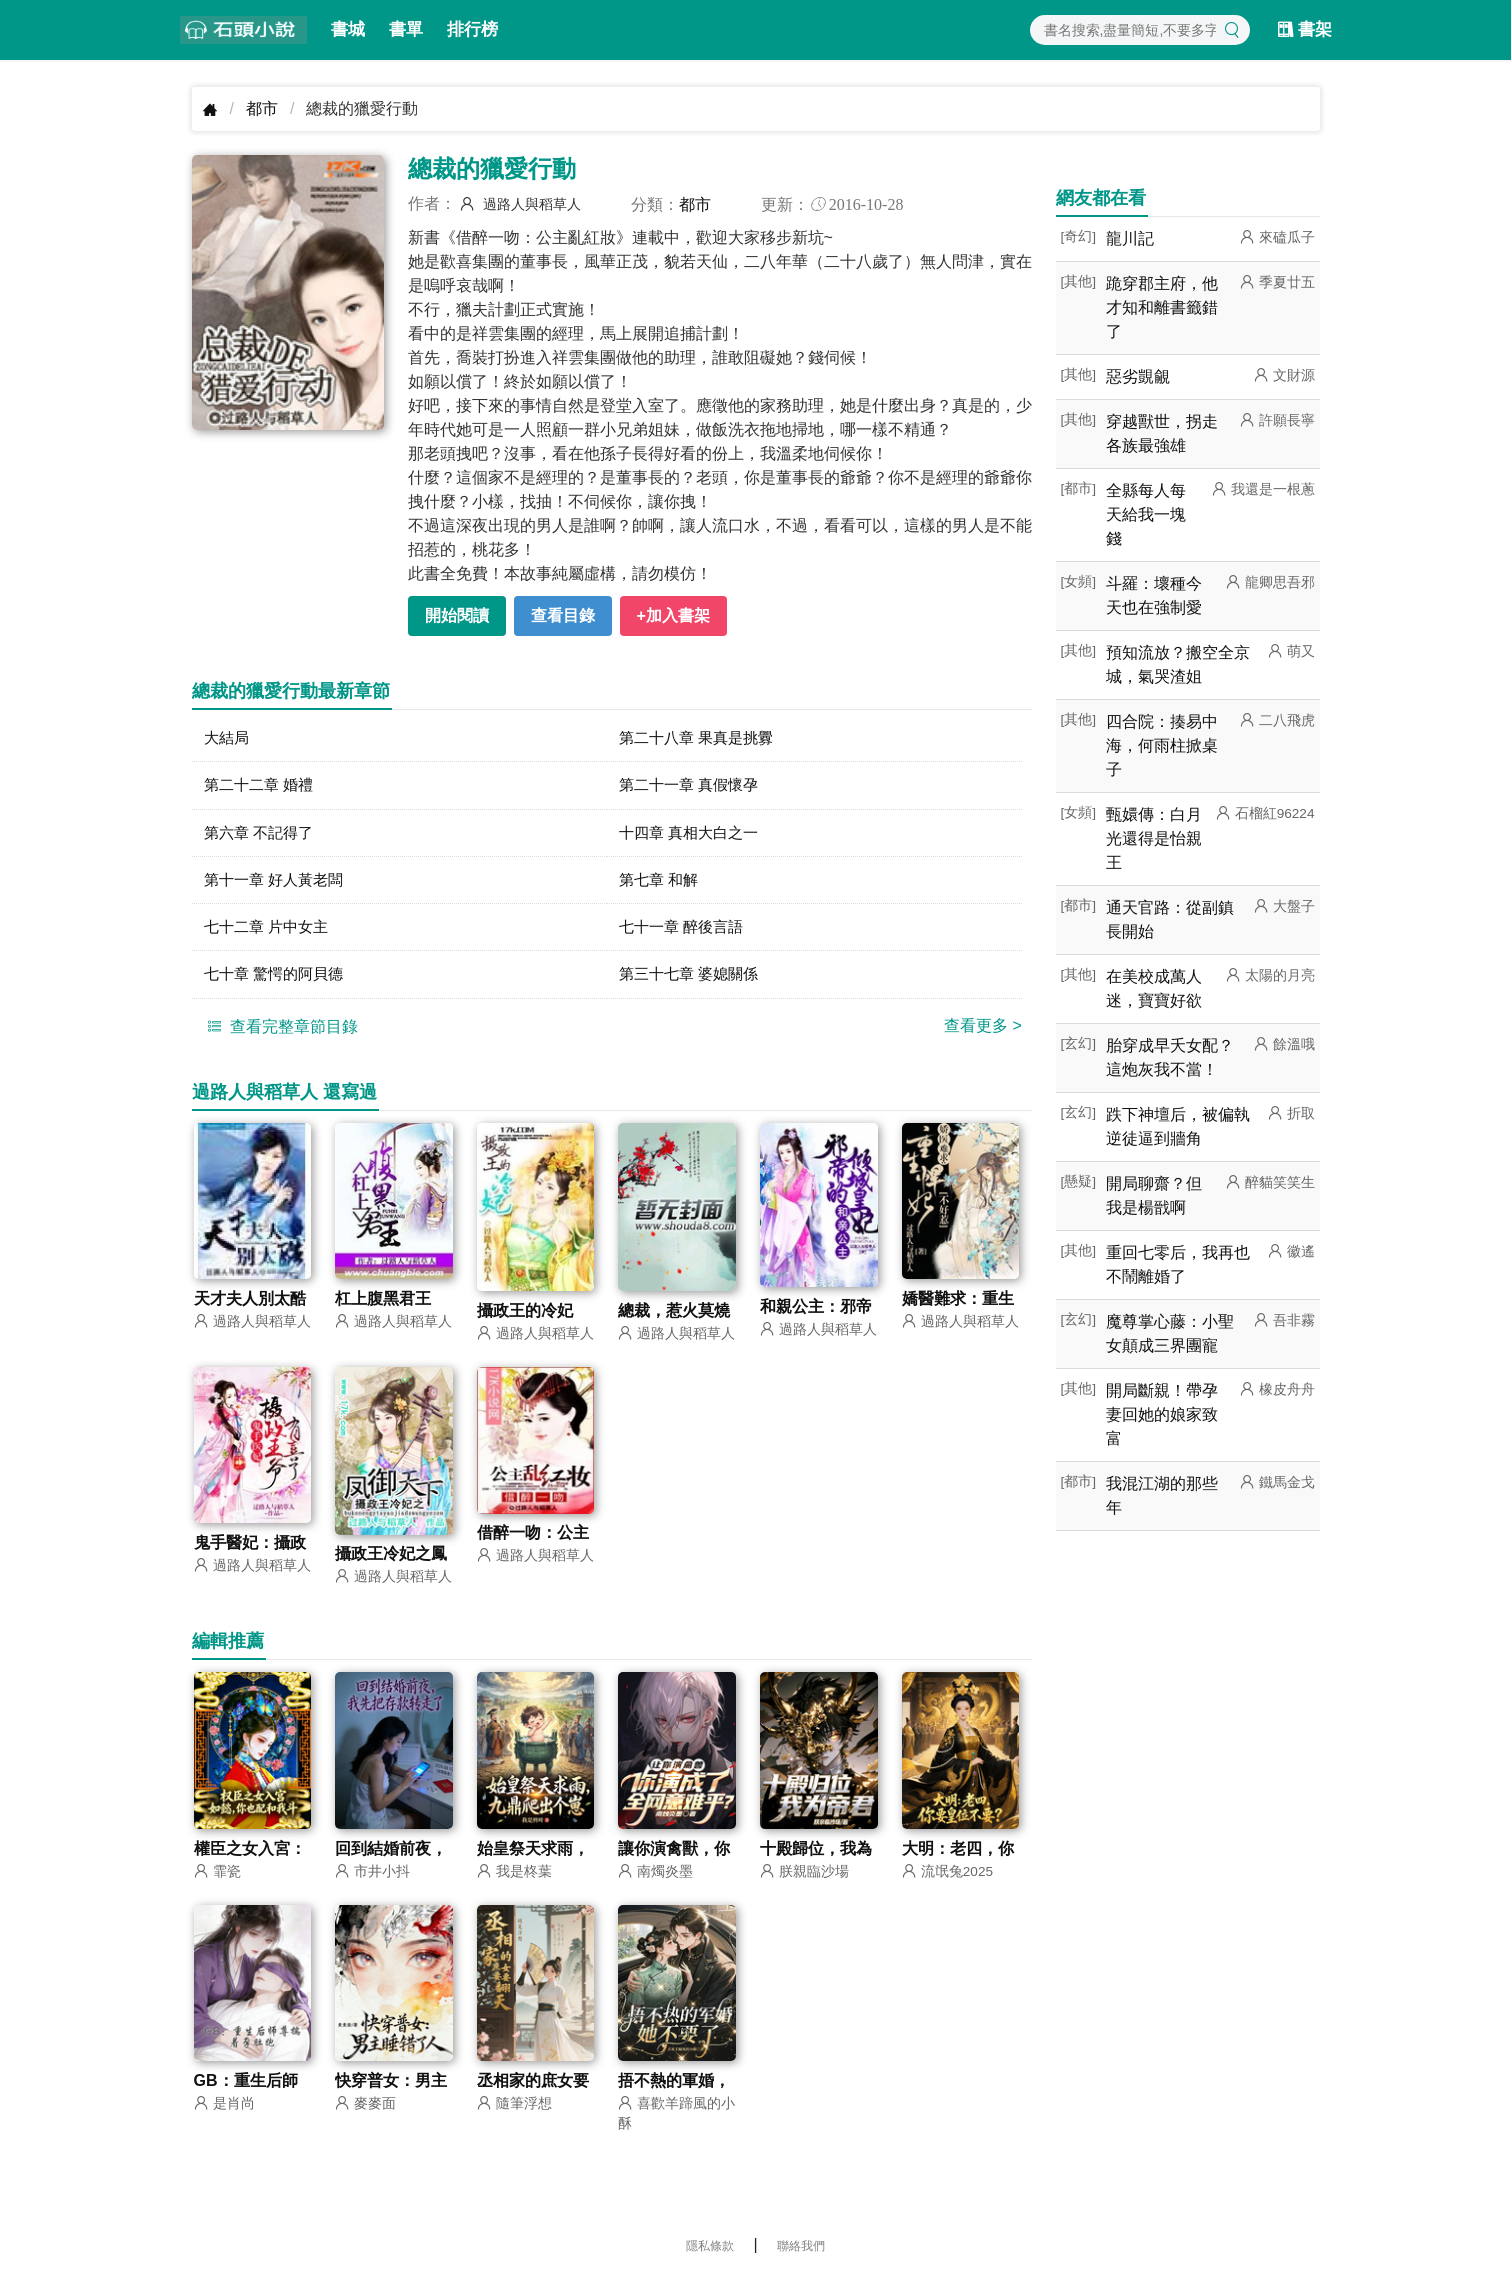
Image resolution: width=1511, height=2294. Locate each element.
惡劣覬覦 (1138, 376)
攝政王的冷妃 (525, 1321)
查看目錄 (563, 615)
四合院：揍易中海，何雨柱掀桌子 (1162, 745)
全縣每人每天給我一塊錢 (1146, 514)
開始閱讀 (457, 615)
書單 (406, 29)
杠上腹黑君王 (383, 1309)
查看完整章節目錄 (280, 1036)
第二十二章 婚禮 (262, 787)
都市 (262, 108)
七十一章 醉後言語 (685, 934)
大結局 (228, 738)
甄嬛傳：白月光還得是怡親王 (1154, 838)
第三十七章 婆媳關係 (693, 983)
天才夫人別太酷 (250, 1309)
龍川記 (1130, 238)
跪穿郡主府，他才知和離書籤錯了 (1162, 307)
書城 (348, 29)
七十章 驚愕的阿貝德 (278, 983)
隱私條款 (710, 2259)
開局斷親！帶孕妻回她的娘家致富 (1162, 1414)
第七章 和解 (661, 885)
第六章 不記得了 (262, 836)
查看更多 (983, 1035)
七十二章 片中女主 (270, 934)
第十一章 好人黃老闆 (278, 885)
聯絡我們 (801, 2259)
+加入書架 (673, 615)
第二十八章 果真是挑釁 (701, 738)
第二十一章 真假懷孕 (693, 787)
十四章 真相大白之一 (693, 836)
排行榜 (472, 29)
